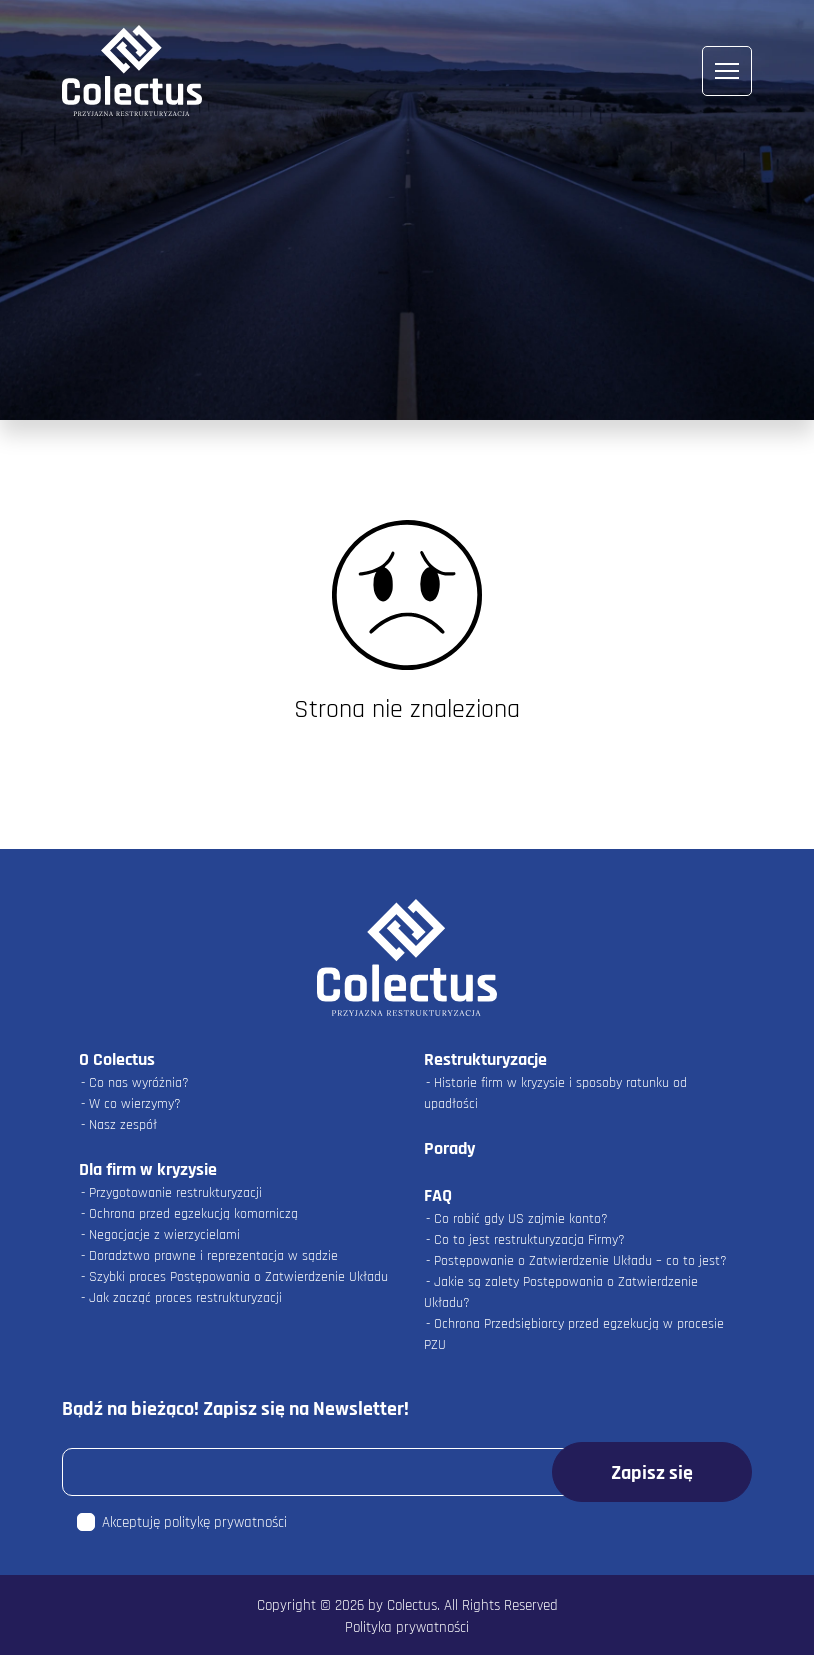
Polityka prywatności (407, 1627)
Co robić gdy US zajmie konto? (521, 1219)
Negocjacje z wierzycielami (164, 1235)
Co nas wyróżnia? (139, 1083)
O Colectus (117, 1059)
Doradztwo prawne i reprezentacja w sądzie (213, 1256)
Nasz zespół (123, 1125)
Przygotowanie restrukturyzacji (175, 1193)
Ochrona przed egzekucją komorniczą (193, 1214)
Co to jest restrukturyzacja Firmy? (529, 1240)
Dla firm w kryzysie (148, 1169)
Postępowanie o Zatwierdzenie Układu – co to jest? (580, 1261)
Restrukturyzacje (485, 1059)
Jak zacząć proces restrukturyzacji (185, 1298)
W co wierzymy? (135, 1104)
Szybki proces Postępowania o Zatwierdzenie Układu (238, 1277)
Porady (449, 1148)
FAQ (438, 1195)
